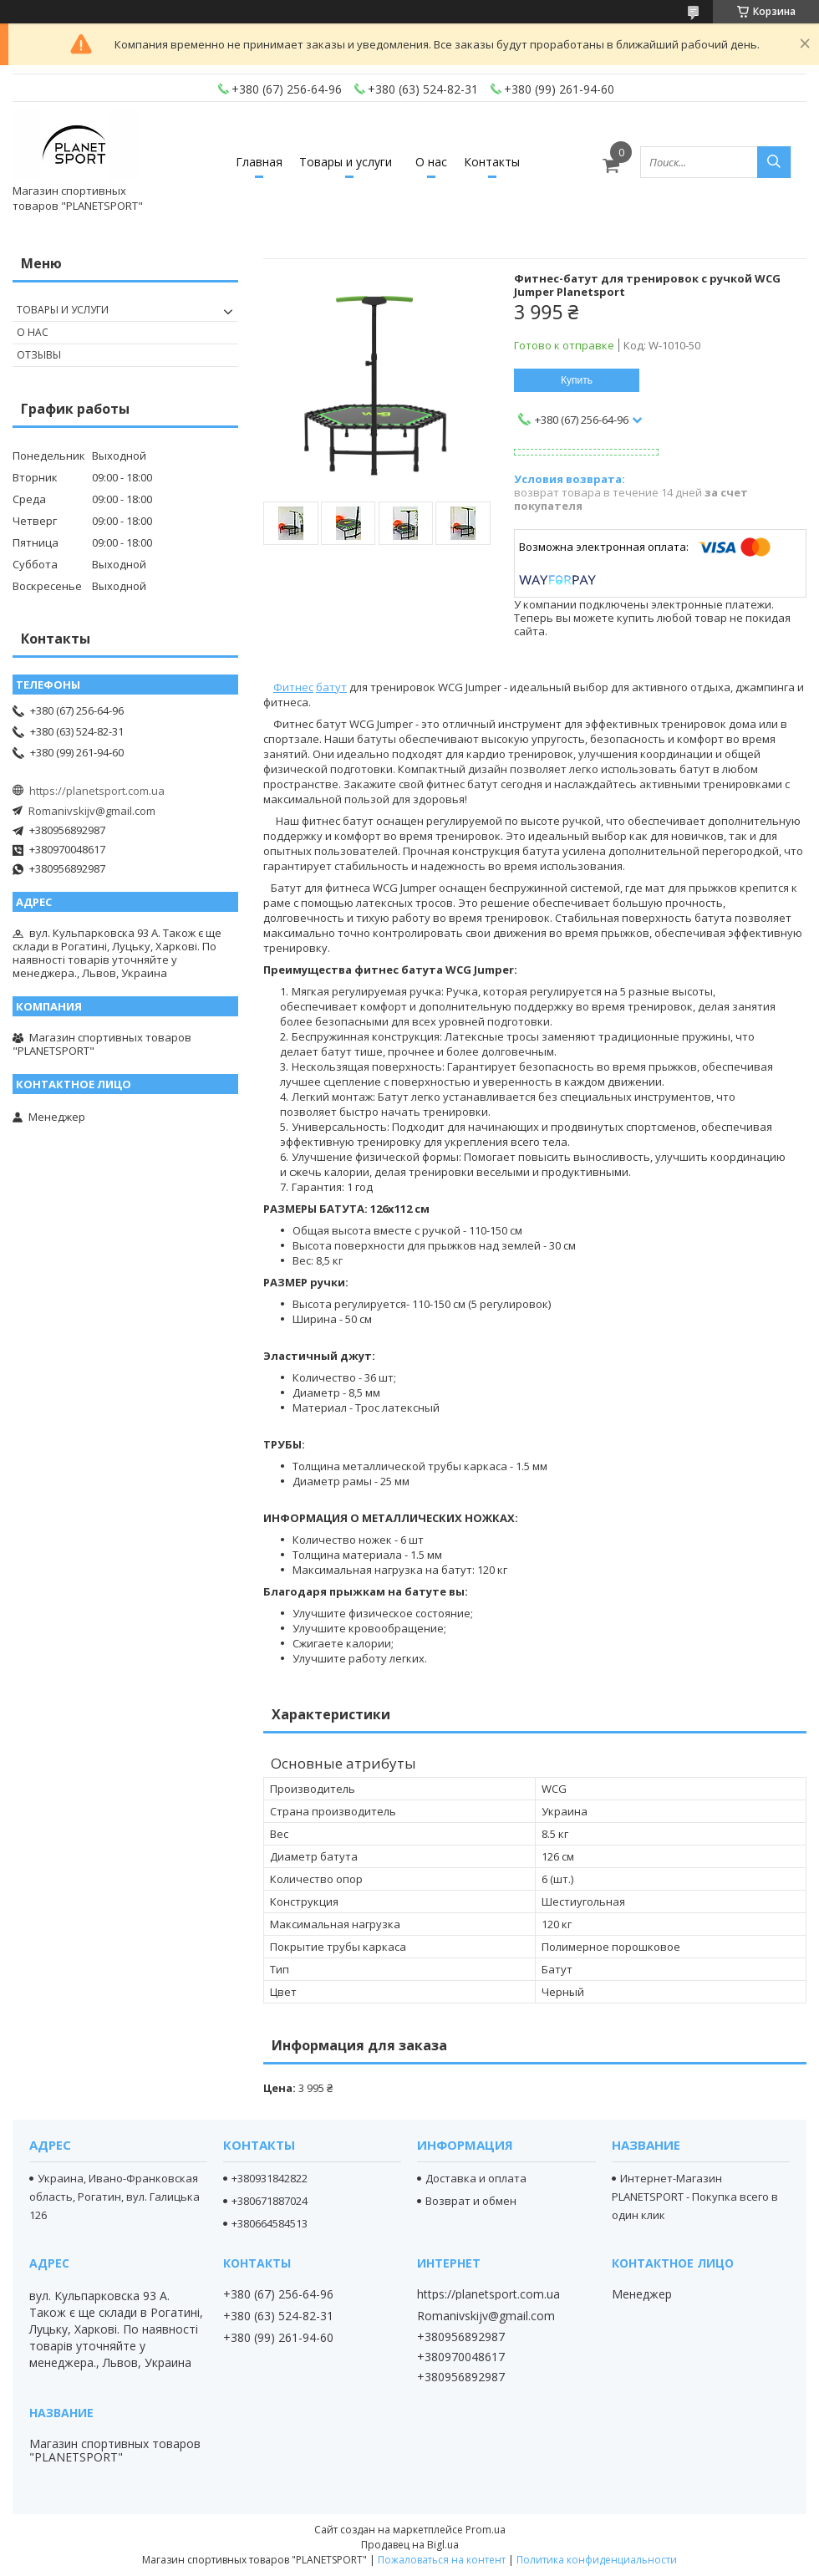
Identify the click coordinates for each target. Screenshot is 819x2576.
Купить (577, 380)
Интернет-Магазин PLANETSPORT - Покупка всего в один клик (695, 2196)
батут (331, 687)
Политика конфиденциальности (596, 2560)
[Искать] (774, 162)
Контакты (492, 162)
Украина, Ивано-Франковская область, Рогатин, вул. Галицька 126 (114, 2196)
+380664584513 (269, 2223)
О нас (431, 162)
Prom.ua (485, 2530)
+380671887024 (269, 2200)
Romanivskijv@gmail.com (91, 810)
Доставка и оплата (475, 2178)
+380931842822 (269, 2178)
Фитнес (293, 687)
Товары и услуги (345, 162)
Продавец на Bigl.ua (410, 2545)
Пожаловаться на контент (442, 2560)
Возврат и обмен (470, 2200)
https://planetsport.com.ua (97, 790)
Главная (259, 162)
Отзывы (39, 355)
